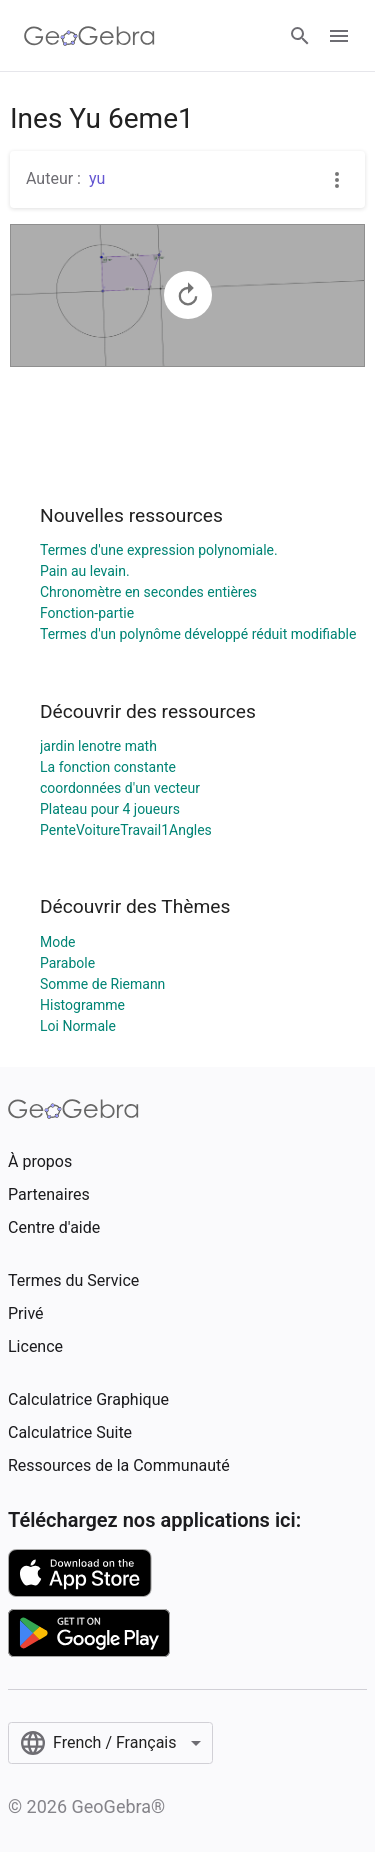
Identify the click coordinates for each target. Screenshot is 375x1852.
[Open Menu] (339, 36)
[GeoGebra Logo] (89, 36)
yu (97, 178)
